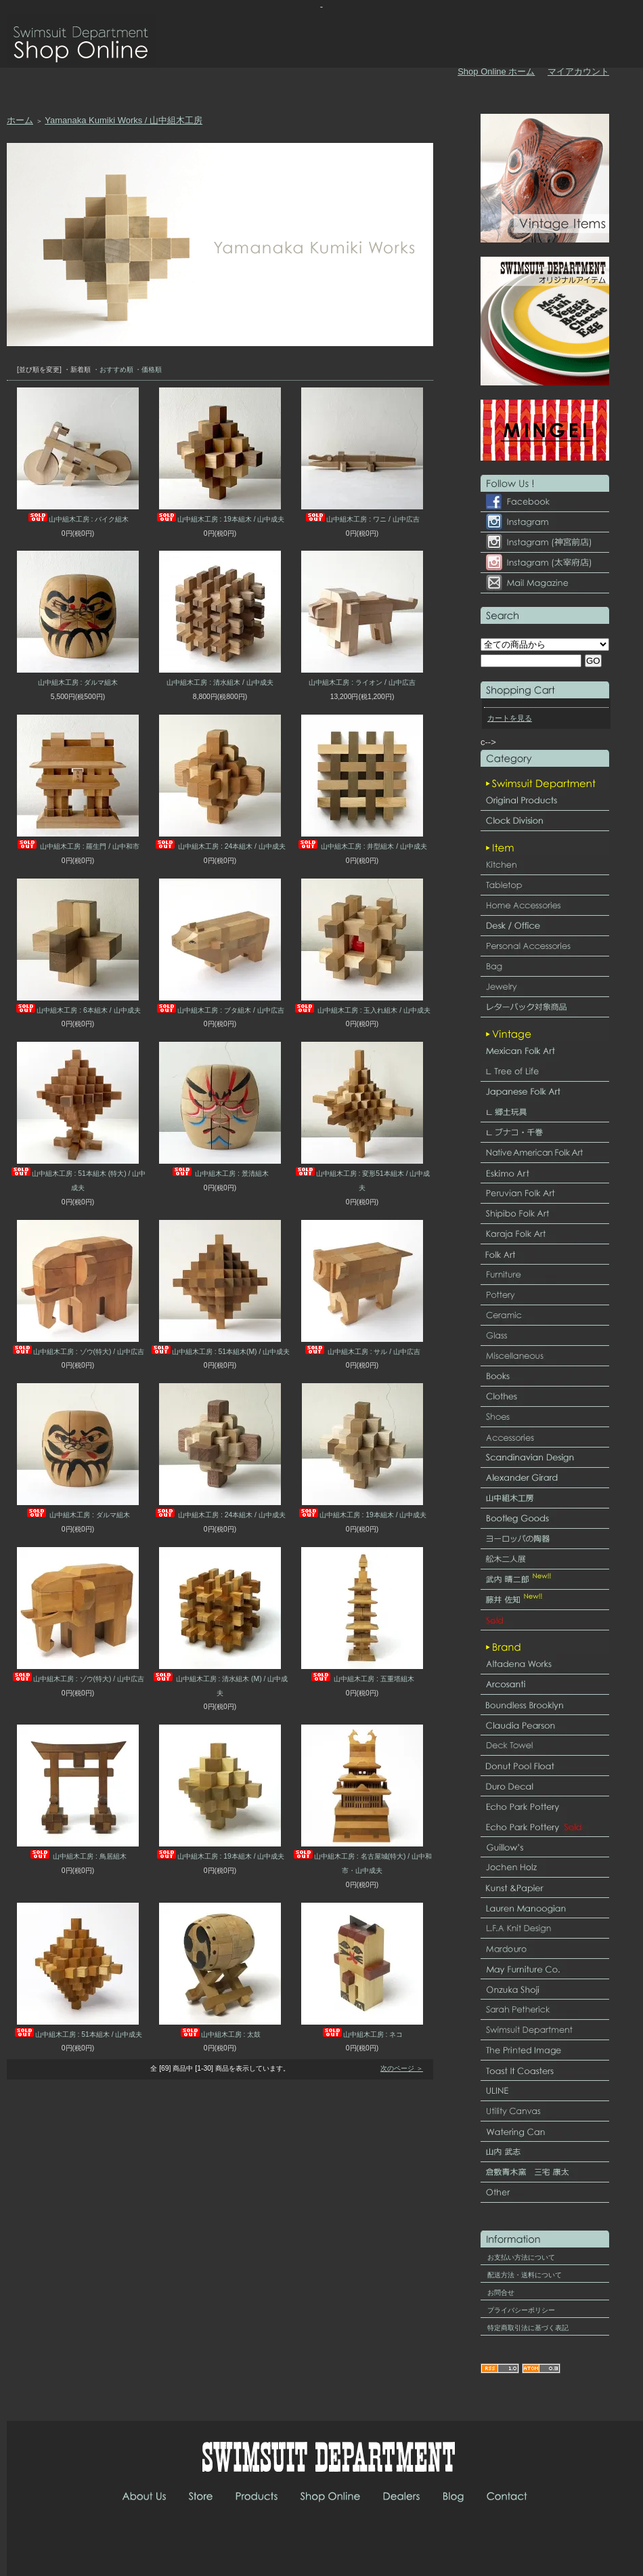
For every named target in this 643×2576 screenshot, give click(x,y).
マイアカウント (578, 71)
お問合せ (500, 2292)
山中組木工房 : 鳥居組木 (78, 1856)
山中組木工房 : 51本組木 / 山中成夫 (78, 2034)
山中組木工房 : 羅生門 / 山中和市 (77, 846)
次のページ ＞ (401, 2068)
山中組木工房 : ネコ (362, 2034)
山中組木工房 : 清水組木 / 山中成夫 (220, 682)
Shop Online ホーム (496, 71)
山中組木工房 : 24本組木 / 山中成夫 (220, 846)
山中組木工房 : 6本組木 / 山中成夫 (77, 1010)
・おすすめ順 (113, 369)
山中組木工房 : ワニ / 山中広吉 (362, 519)
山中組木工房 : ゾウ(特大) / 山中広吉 (78, 1351)
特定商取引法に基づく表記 (528, 2327)
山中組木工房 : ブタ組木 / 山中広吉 (220, 1010)
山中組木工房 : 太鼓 (220, 2034)
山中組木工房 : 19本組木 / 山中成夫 (220, 519)
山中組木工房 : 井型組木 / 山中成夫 (362, 846)
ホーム (20, 120)
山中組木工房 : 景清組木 (220, 1173)
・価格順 (148, 369)
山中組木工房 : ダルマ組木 (78, 682)
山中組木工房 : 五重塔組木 (362, 1679)
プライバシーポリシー (521, 2310)
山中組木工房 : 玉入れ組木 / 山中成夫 (362, 1010)
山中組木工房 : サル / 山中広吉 (362, 1351)
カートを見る (509, 718)
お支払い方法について (521, 2257)
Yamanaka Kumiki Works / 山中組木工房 (123, 120)
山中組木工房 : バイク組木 (78, 519)
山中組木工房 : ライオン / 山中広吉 (362, 682)
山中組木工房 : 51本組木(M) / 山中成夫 (220, 1351)
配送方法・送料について (524, 2275)
